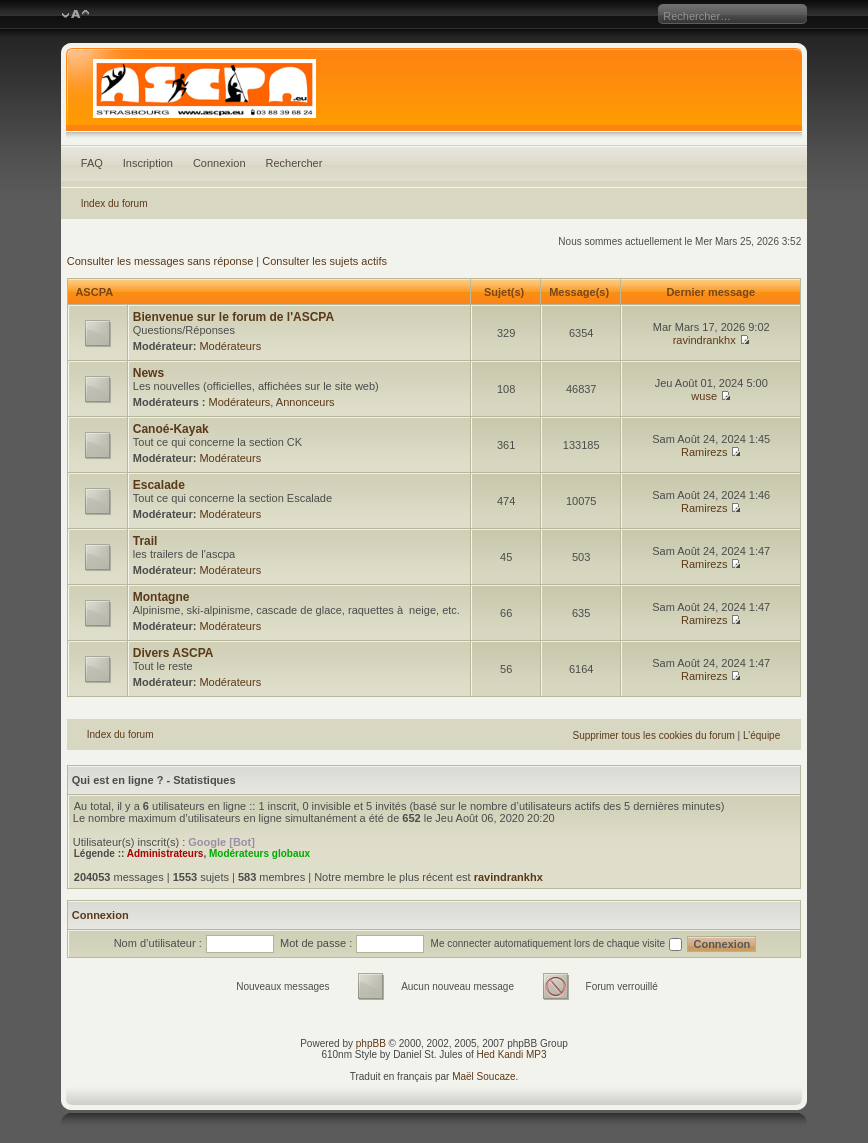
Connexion (219, 163)
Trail (145, 541)
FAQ (92, 163)
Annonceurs (305, 402)
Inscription (148, 163)
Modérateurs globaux (259, 853)
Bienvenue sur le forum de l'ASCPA (233, 317)
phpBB (371, 1043)
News (148, 373)
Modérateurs (230, 346)
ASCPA (93, 292)
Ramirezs (704, 452)
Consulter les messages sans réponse (160, 261)
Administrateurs (165, 853)
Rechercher (294, 163)
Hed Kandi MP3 (512, 1054)
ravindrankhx (704, 340)
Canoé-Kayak (171, 429)
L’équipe (761, 735)
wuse (704, 396)
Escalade (159, 485)
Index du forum (114, 203)
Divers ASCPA (173, 653)
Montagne (161, 597)
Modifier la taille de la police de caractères (75, 15)
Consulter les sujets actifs (324, 261)
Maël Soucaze (483, 1076)
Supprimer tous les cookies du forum (654, 735)
